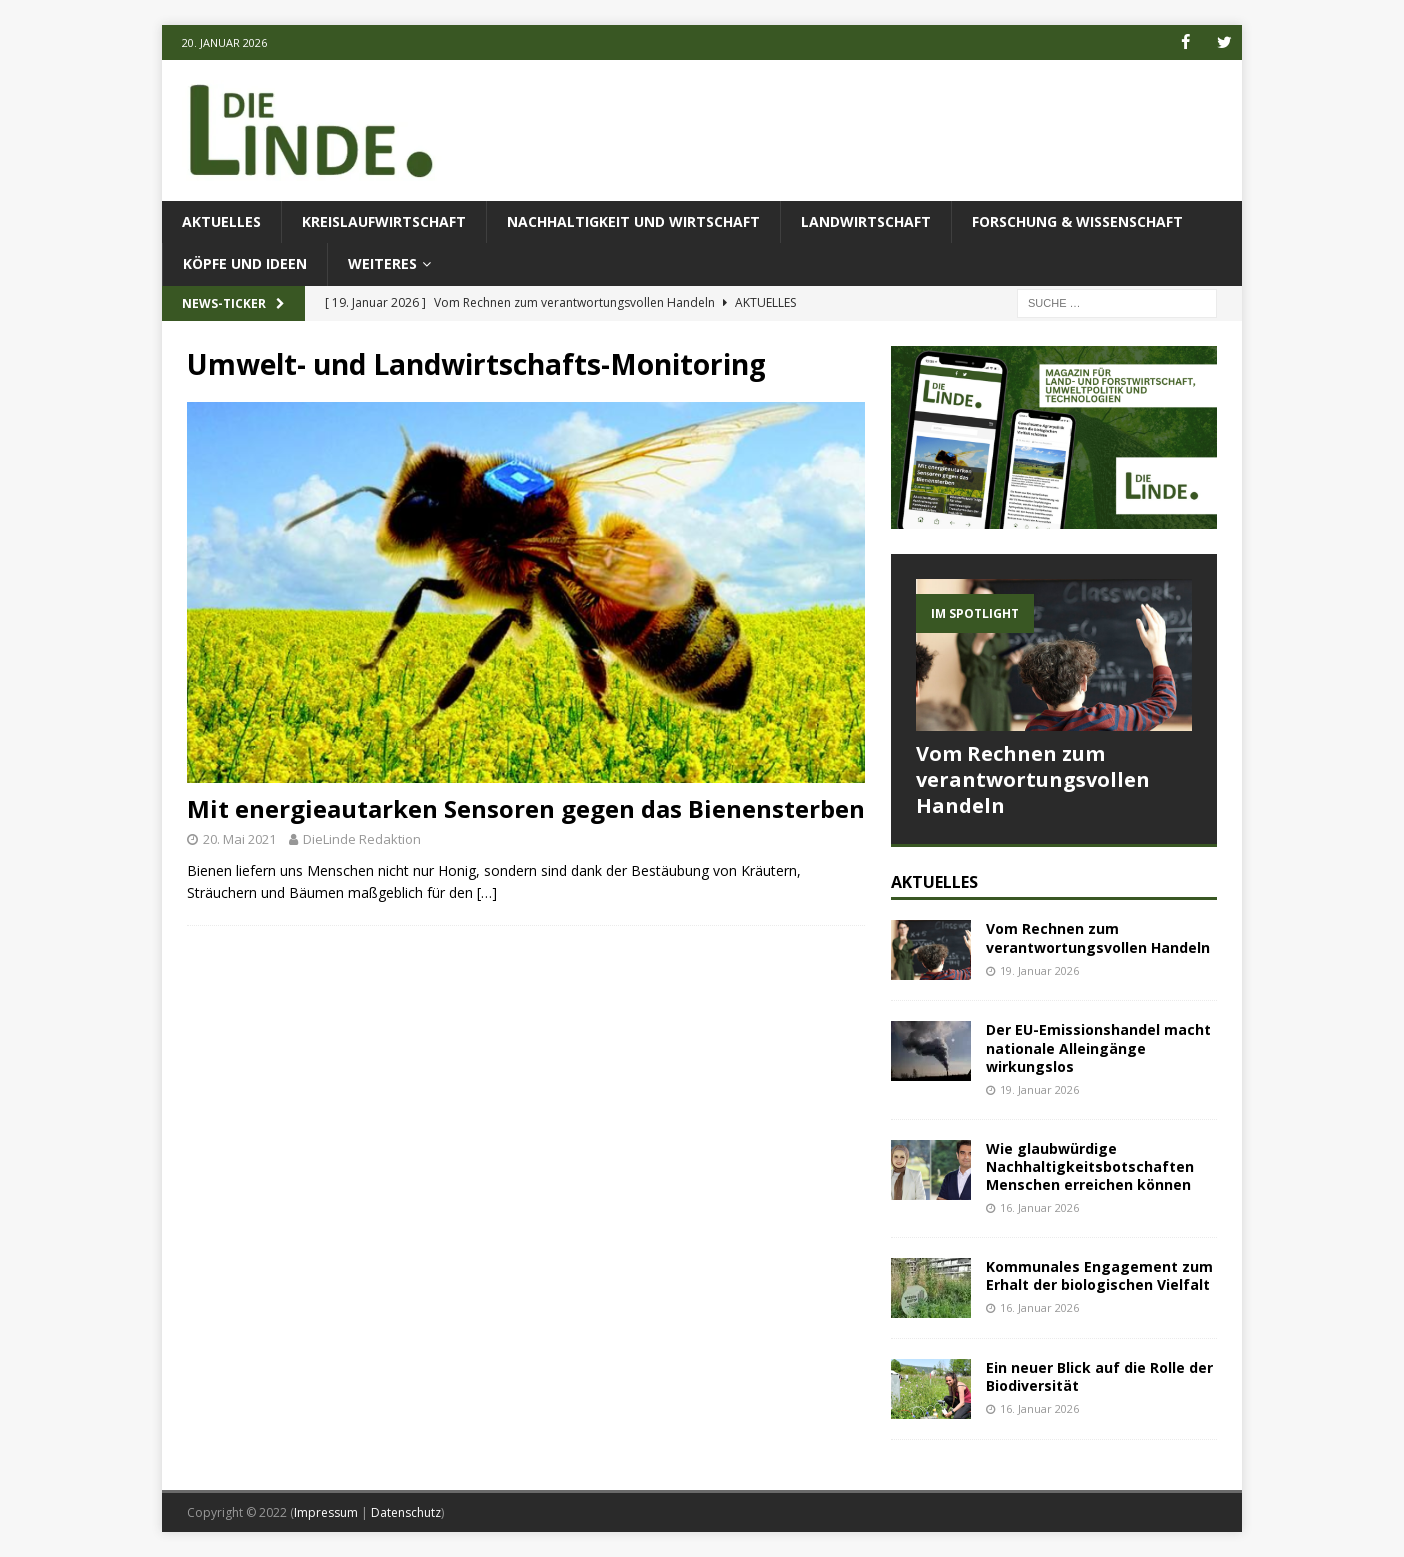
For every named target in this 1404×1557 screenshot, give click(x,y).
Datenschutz (406, 1511)
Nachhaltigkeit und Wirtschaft (633, 221)
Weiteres (382, 263)
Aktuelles (221, 221)
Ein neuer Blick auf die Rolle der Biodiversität (1099, 1375)
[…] (487, 892)
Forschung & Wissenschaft (1077, 221)
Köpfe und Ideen (245, 263)
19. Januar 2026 (1039, 970)
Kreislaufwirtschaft (384, 221)
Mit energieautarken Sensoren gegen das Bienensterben (526, 808)
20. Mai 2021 (239, 839)
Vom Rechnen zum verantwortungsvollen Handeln (1033, 778)
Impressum (326, 1511)
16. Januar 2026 (1039, 1207)
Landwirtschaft (866, 221)
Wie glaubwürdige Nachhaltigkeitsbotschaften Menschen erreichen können (1090, 1165)
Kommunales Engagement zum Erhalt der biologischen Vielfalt (1099, 1274)
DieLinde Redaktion (362, 839)
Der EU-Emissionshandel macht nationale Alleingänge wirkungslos (1098, 1047)
